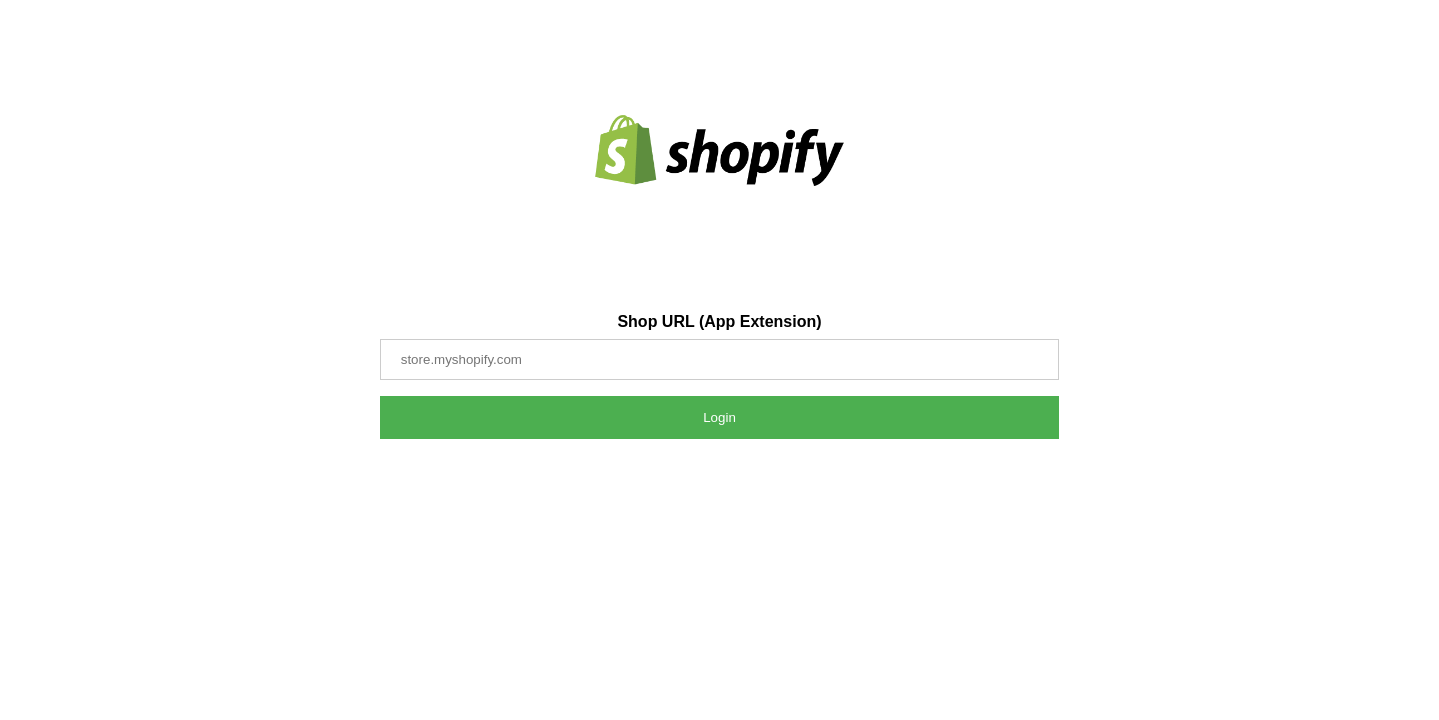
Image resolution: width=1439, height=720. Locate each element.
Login (719, 417)
